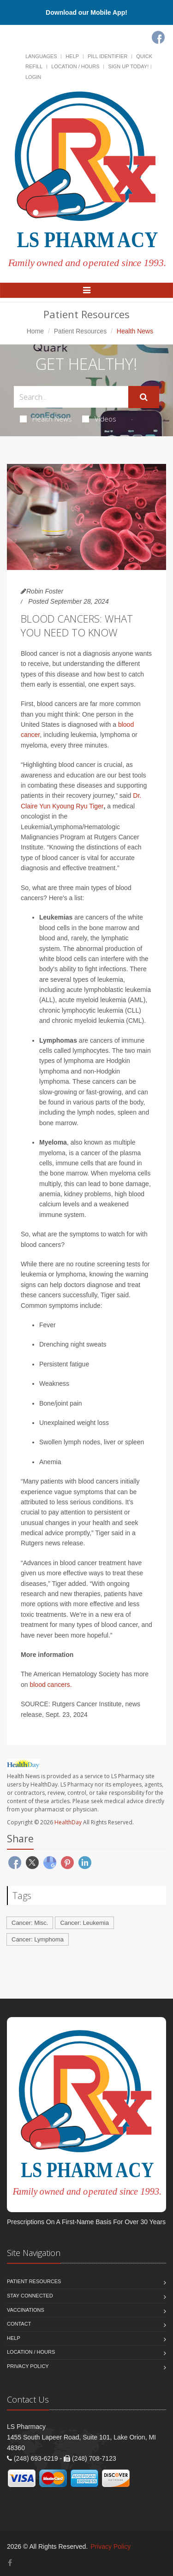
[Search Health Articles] (71, 397)
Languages (41, 56)
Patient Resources (80, 331)
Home (35, 331)
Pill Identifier (107, 56)
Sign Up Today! (128, 66)
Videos (99, 418)
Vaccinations (25, 2310)
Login (33, 77)
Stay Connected (30, 2295)
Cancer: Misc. (30, 1922)
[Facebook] (158, 37)
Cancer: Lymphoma (38, 1939)
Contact (19, 2324)
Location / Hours (75, 66)
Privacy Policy (28, 2366)
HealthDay (68, 1822)
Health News (46, 418)
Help (72, 56)
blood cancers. (51, 1684)
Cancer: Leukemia (84, 1922)
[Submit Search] (143, 397)
